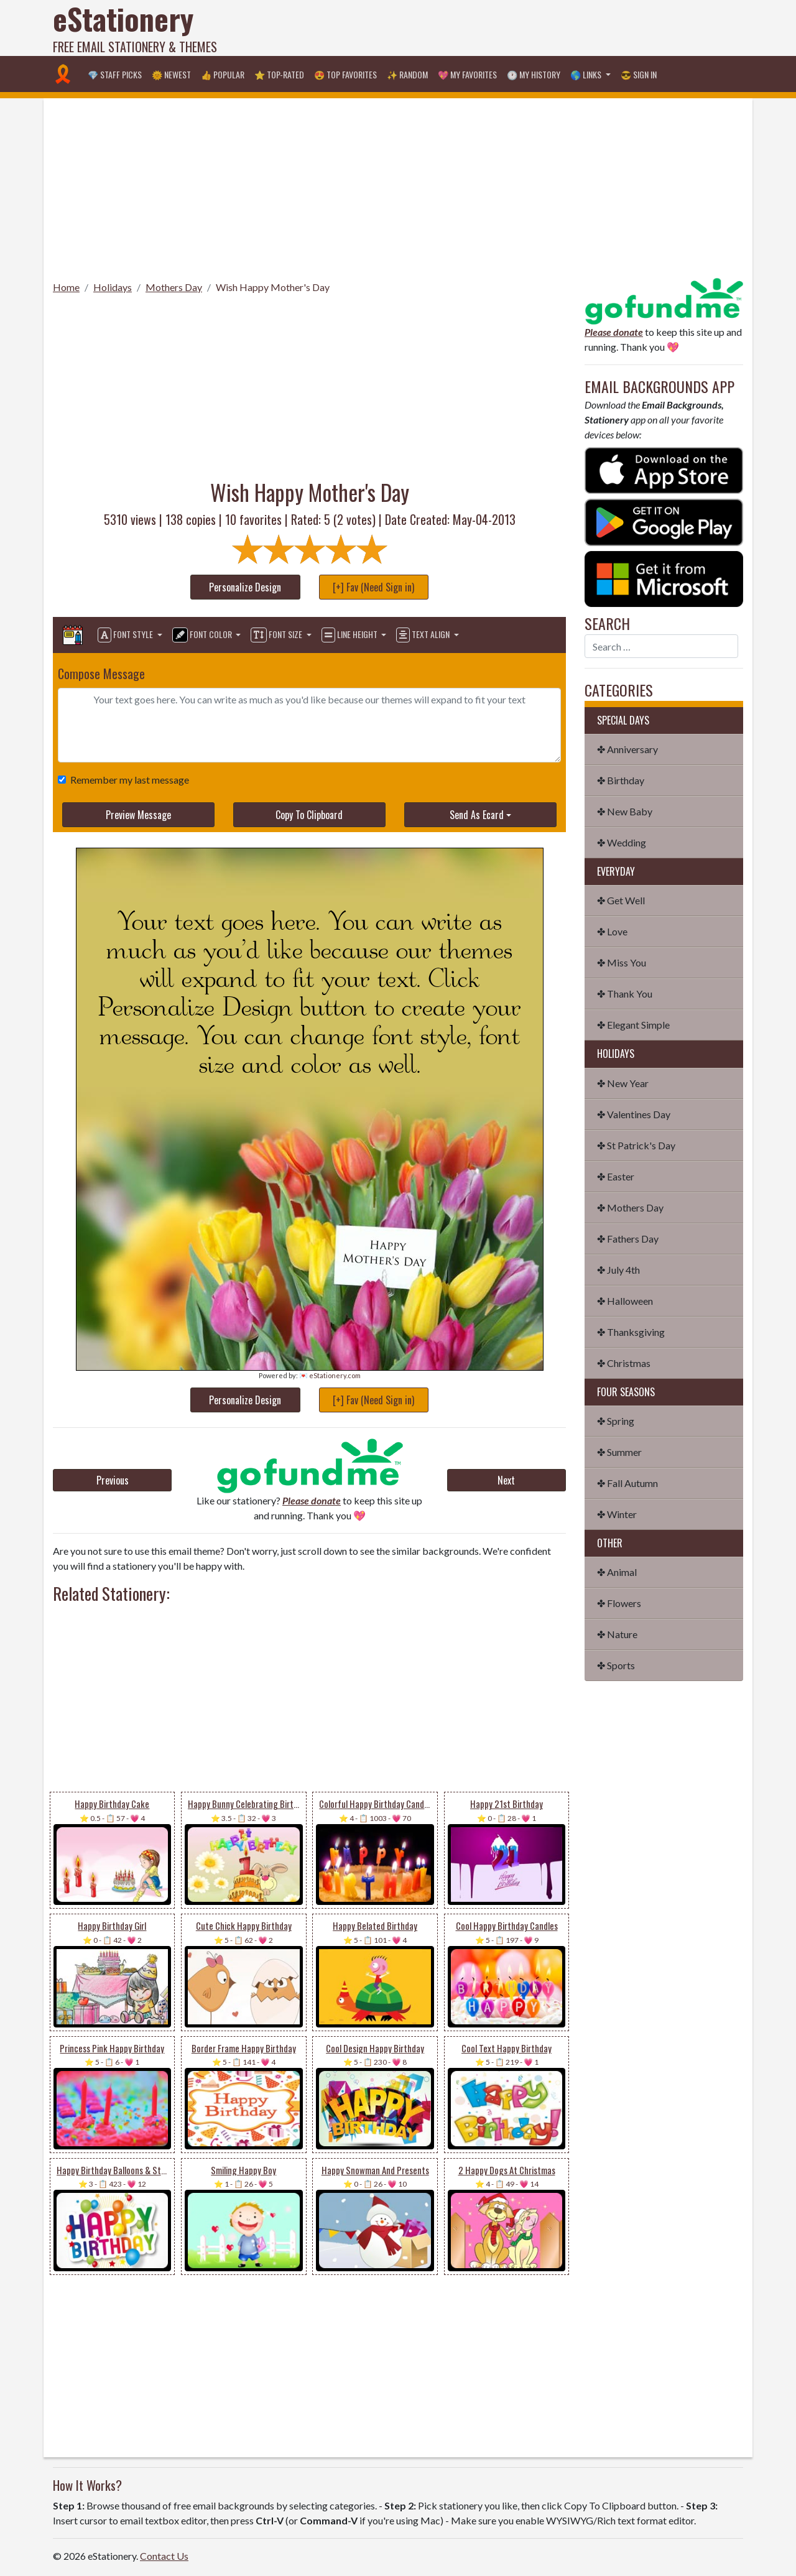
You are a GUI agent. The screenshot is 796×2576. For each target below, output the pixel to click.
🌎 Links (586, 74)
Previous (112, 1480)
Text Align (423, 635)
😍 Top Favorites (345, 74)
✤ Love (612, 931)
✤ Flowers (619, 1603)
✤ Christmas (623, 1363)
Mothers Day (174, 287)
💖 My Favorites (467, 74)
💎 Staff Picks (115, 74)
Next (506, 1480)
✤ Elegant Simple (633, 1025)
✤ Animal (617, 1572)
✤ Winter (617, 1514)
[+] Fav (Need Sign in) (373, 587)
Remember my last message (127, 779)
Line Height (350, 635)
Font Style (126, 635)
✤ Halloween (625, 1301)
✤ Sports (616, 1665)
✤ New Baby (624, 811)
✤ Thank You (624, 993)
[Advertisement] (516, 28)
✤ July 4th (618, 1270)
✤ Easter (615, 1176)
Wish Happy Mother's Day (273, 287)
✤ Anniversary (627, 749)
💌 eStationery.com (330, 1375)
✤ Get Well (621, 900)
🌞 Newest (171, 74)
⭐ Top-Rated (279, 74)
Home (66, 287)
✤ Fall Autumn (627, 1483)
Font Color (203, 635)
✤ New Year (623, 1083)
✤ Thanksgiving (631, 1332)
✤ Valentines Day (633, 1114)
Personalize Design (245, 587)
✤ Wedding (621, 842)
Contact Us (164, 2556)
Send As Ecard (477, 814)
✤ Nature (617, 1634)
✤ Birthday (620, 780)
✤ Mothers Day (630, 1207)
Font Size (277, 635)
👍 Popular (222, 74)
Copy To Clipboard (309, 814)
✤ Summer (619, 1452)
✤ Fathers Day (628, 1238)
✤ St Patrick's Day (636, 1145)
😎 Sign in (639, 74)
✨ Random (407, 74)
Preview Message (138, 814)
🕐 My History (533, 74)
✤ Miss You (621, 962)
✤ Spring (615, 1421)
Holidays (112, 287)
